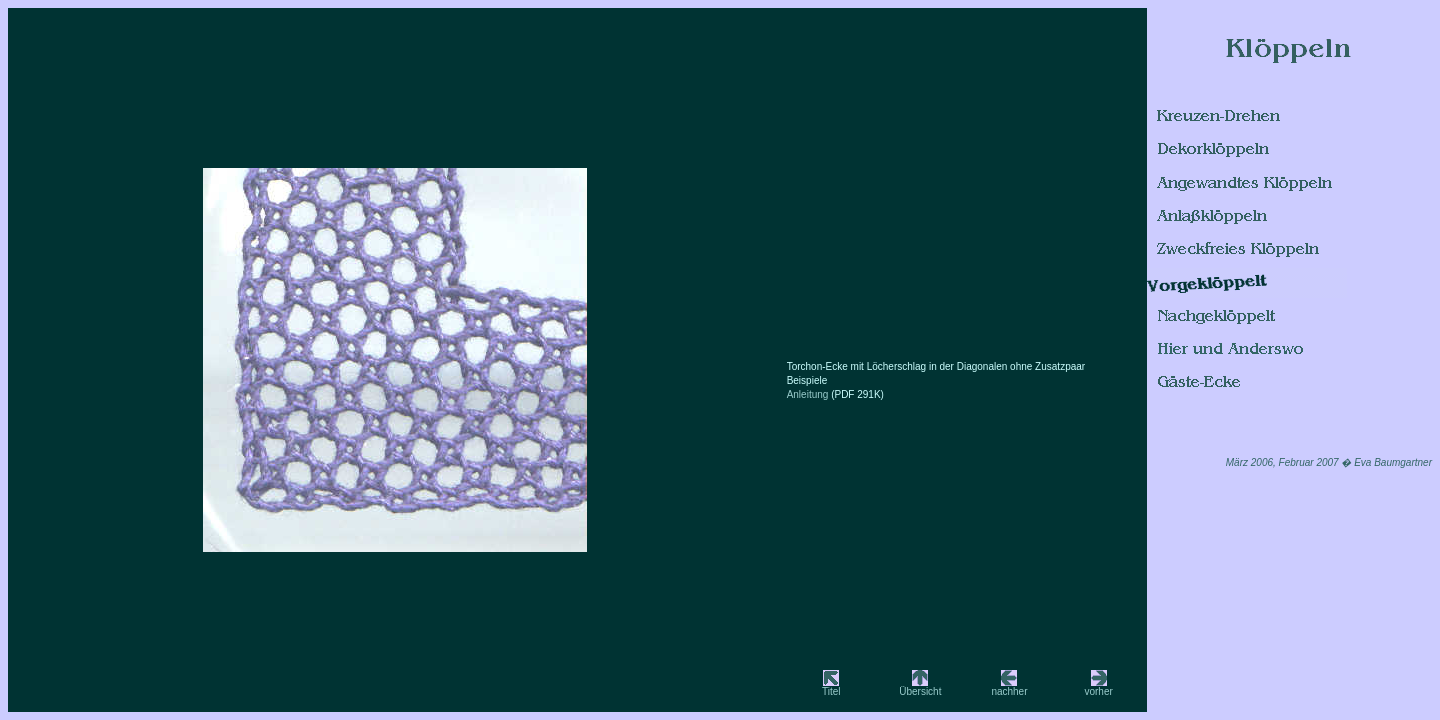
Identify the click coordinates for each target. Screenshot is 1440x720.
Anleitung (809, 394)
